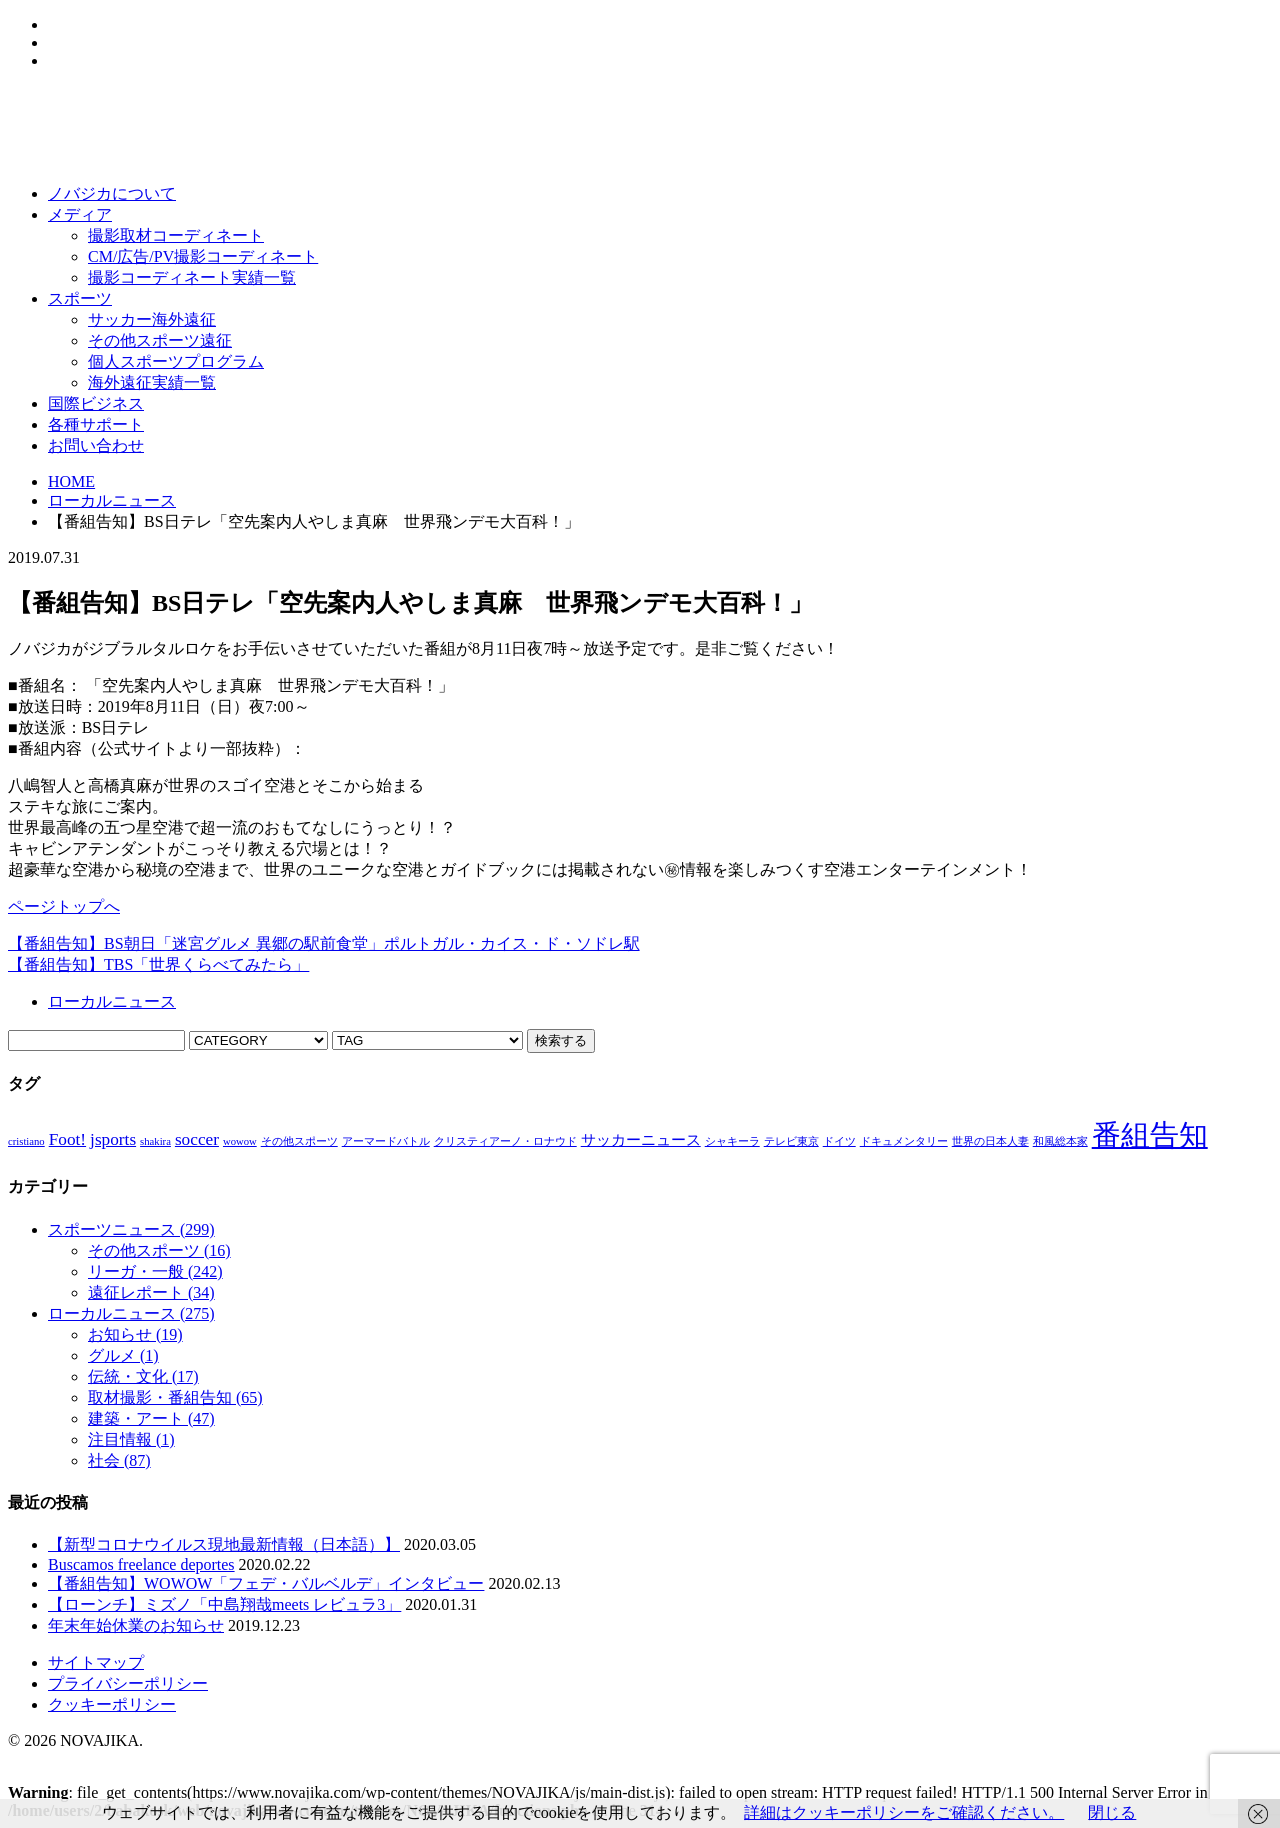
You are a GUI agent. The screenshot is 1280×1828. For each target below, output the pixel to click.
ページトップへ (64, 906)
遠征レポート (151, 1292)
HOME (71, 481)
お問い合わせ (96, 445)
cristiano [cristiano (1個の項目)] (26, 1141)
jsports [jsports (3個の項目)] (113, 1139)
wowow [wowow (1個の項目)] (240, 1141)
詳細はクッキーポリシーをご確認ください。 (904, 1812)
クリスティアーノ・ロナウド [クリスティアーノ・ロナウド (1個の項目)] (505, 1141)
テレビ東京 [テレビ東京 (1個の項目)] (791, 1141)
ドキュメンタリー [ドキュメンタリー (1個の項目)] (904, 1141)
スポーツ (80, 298)
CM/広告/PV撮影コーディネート (203, 256)
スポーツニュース (131, 1229)
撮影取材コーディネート (176, 235)
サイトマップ (96, 1662)
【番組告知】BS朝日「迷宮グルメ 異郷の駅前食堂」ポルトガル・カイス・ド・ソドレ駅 (324, 943)
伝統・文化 (143, 1376)
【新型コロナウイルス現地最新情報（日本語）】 (224, 1544)
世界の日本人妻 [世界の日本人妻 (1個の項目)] (990, 1141)
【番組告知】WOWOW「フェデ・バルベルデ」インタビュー (266, 1583)
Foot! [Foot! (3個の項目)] (67, 1139)
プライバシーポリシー (128, 1683)
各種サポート (96, 424)
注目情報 (131, 1439)
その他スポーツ (159, 1250)
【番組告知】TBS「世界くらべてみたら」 (158, 964)
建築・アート (151, 1418)
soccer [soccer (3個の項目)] (197, 1139)
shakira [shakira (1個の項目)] (155, 1141)
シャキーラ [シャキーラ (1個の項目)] (732, 1141)
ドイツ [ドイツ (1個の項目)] (839, 1141)
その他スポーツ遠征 (160, 340)
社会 (119, 1460)
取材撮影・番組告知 (175, 1397)
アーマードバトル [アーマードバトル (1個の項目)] (386, 1141)
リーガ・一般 (155, 1271)
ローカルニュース (112, 500)
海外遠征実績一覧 (152, 382)
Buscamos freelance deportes (141, 1564)
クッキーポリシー (112, 1704)
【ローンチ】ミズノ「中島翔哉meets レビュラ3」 (224, 1604)
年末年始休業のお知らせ (136, 1625)
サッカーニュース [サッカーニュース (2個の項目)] (641, 1140)
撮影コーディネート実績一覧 (192, 277)
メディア (80, 214)
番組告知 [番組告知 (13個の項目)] (1150, 1135)
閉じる (1112, 1812)
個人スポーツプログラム (176, 361)
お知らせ (135, 1334)
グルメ (123, 1355)
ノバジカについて (112, 193)
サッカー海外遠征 (152, 319)
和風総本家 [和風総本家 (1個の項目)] (1060, 1141)
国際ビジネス (96, 403)
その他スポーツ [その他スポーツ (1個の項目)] (299, 1141)
